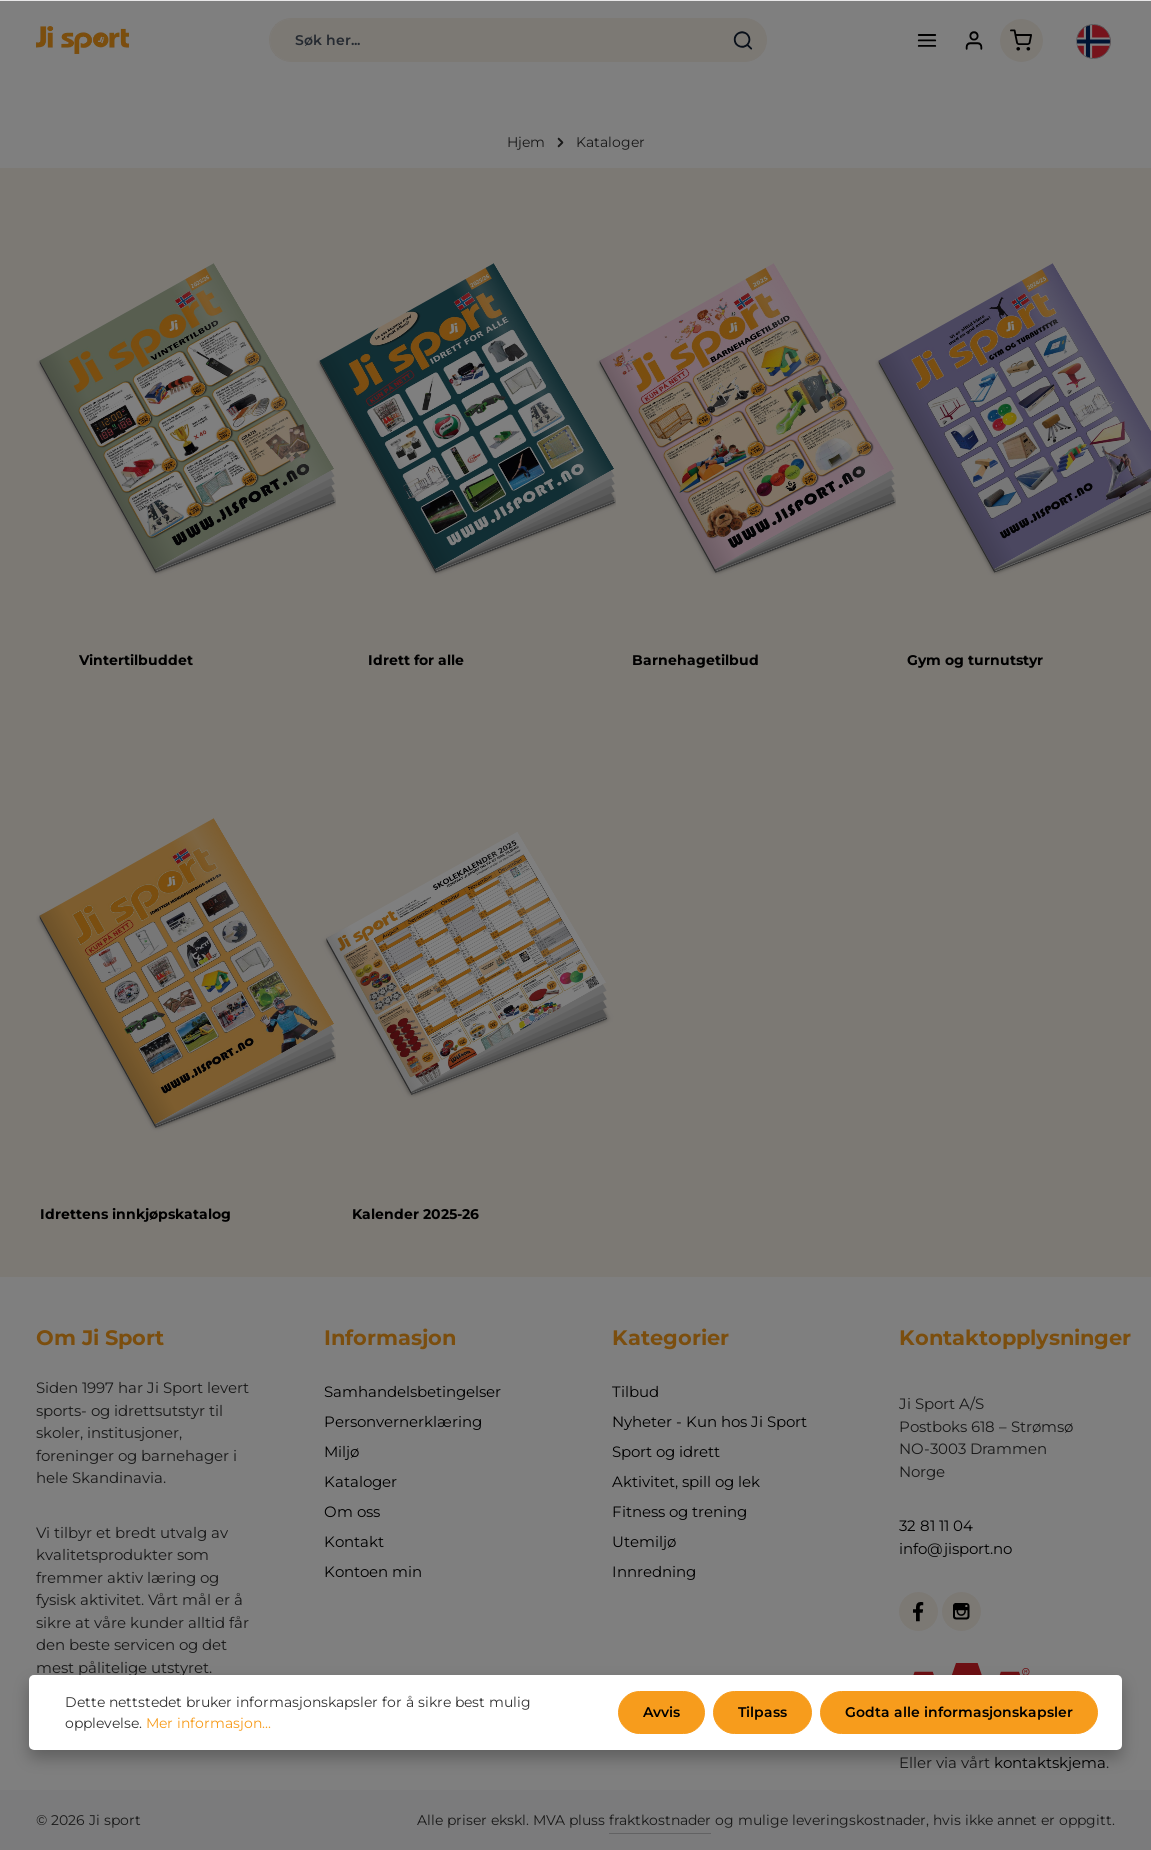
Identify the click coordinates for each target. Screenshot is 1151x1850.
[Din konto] (974, 40)
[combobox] (495, 40)
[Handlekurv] (1021, 40)
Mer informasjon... (208, 1723)
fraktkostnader (660, 1820)
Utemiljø (644, 1541)
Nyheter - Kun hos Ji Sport (709, 1421)
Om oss (352, 1511)
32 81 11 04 (936, 1525)
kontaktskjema (1050, 1762)
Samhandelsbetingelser (412, 1391)
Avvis (661, 1712)
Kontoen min (373, 1571)
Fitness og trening (679, 1511)
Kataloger (360, 1481)
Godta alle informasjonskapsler (959, 1712)
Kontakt (354, 1541)
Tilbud (635, 1391)
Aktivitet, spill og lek (686, 1481)
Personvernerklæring (403, 1421)
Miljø (341, 1451)
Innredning (654, 1571)
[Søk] (743, 40)
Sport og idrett (666, 1451)
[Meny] (927, 40)
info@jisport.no (955, 1548)
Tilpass (762, 1712)
